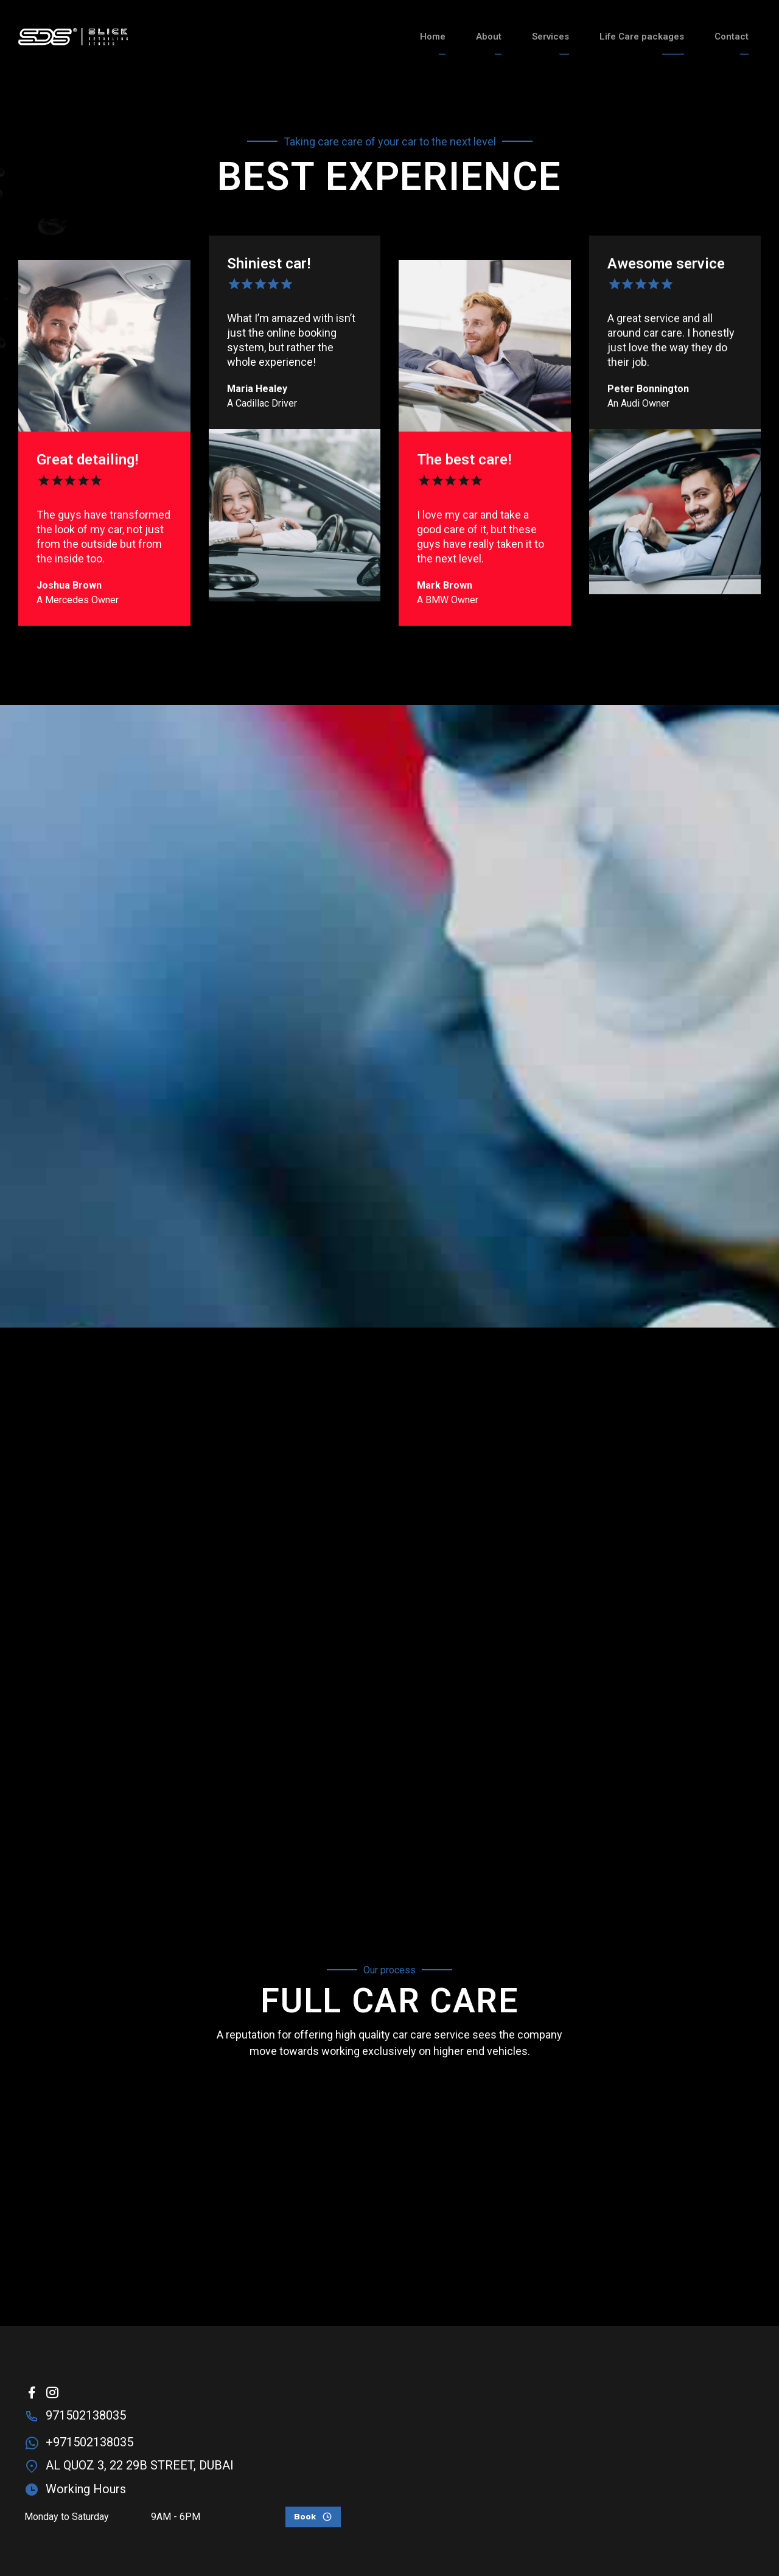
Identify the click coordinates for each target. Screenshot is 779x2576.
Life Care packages (641, 36)
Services (550, 36)
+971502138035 (89, 2442)
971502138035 (86, 2415)
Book (305, 2516)
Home (432, 36)
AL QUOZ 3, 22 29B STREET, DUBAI (140, 2465)
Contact (731, 36)
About (488, 36)
